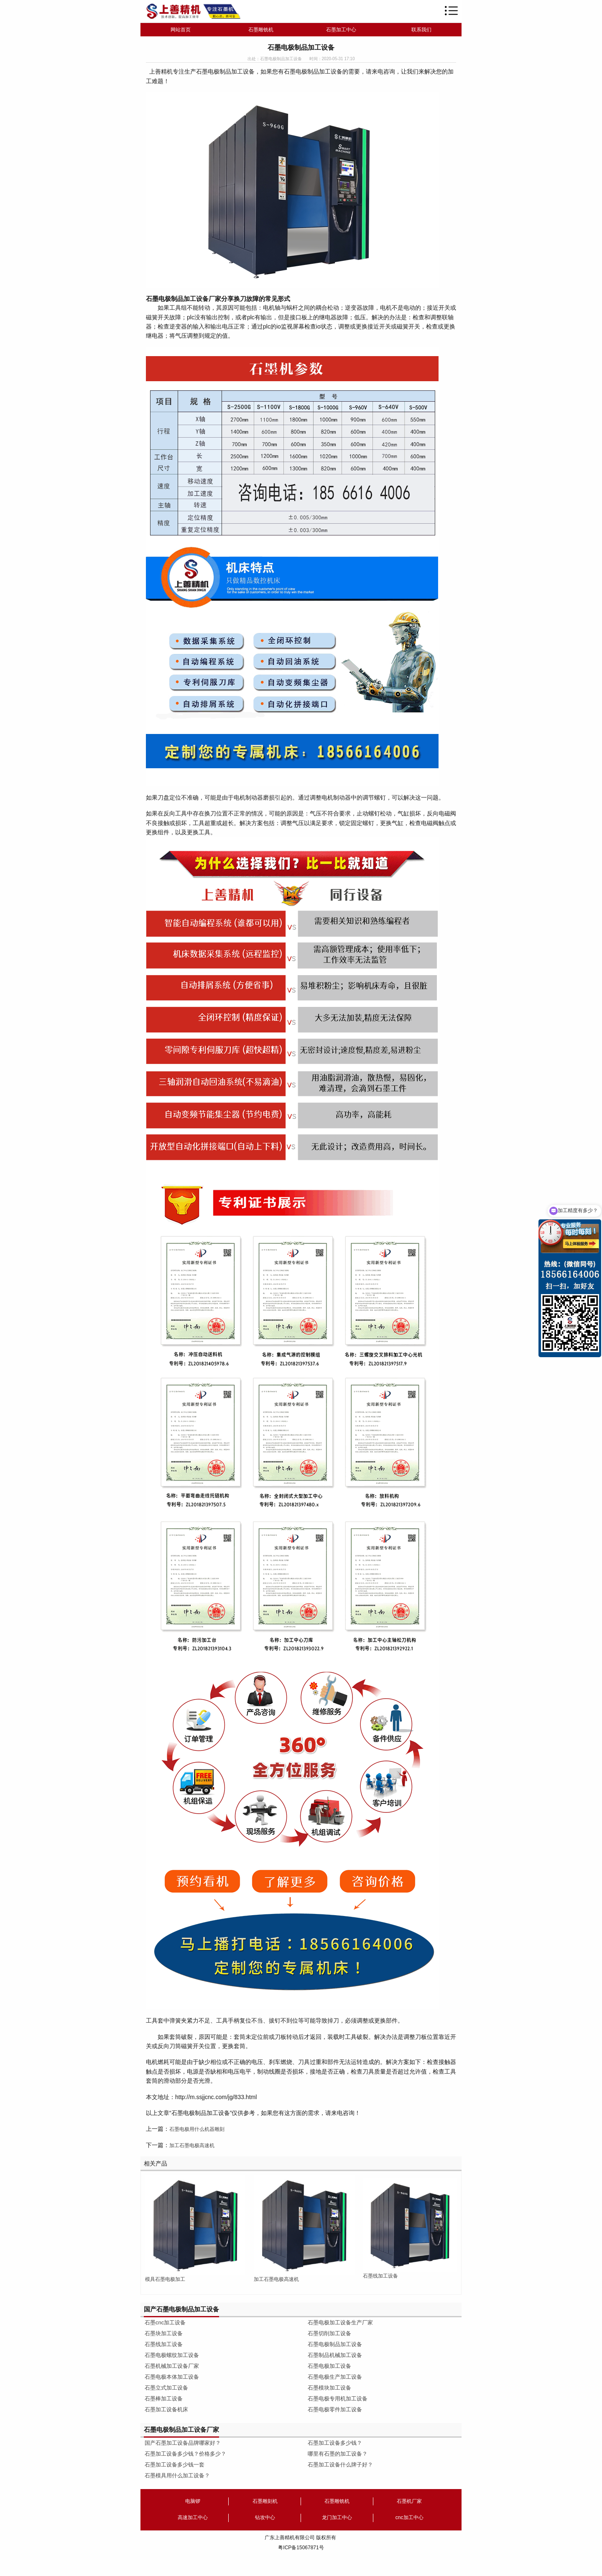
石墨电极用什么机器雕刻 (196, 2129)
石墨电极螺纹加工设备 (172, 2355)
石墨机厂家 (409, 2501)
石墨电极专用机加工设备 (337, 2398)
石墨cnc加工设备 (165, 2322)
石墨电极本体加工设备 (172, 2377)
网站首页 (181, 30)
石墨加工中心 (341, 30)
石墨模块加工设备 (329, 2388)
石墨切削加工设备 (329, 2333)
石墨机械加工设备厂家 (172, 2366)
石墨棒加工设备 (164, 2398)
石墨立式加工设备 (166, 2388)
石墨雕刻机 (265, 2501)
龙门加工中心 (337, 2517)
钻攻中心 (265, 2517)
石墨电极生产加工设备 (335, 2377)
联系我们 (421, 30)
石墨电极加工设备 (329, 2366)
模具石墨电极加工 (165, 2279)
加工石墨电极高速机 (191, 2145)
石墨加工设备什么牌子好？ (340, 2464)
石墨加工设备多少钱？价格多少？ (185, 2454)
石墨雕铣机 (260, 30)
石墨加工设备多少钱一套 (174, 2464)
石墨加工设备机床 (166, 2409)
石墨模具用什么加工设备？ (177, 2475)
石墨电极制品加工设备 (335, 2344)
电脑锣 (192, 2501)
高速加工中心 (193, 2517)
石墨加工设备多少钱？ (335, 2443)
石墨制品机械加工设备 (335, 2355)
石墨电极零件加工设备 (335, 2409)
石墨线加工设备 (380, 2276)
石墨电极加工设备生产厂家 (340, 2322)
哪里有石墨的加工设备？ (337, 2454)
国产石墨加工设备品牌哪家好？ (183, 2443)
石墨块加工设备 (164, 2333)
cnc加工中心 (409, 2517)
